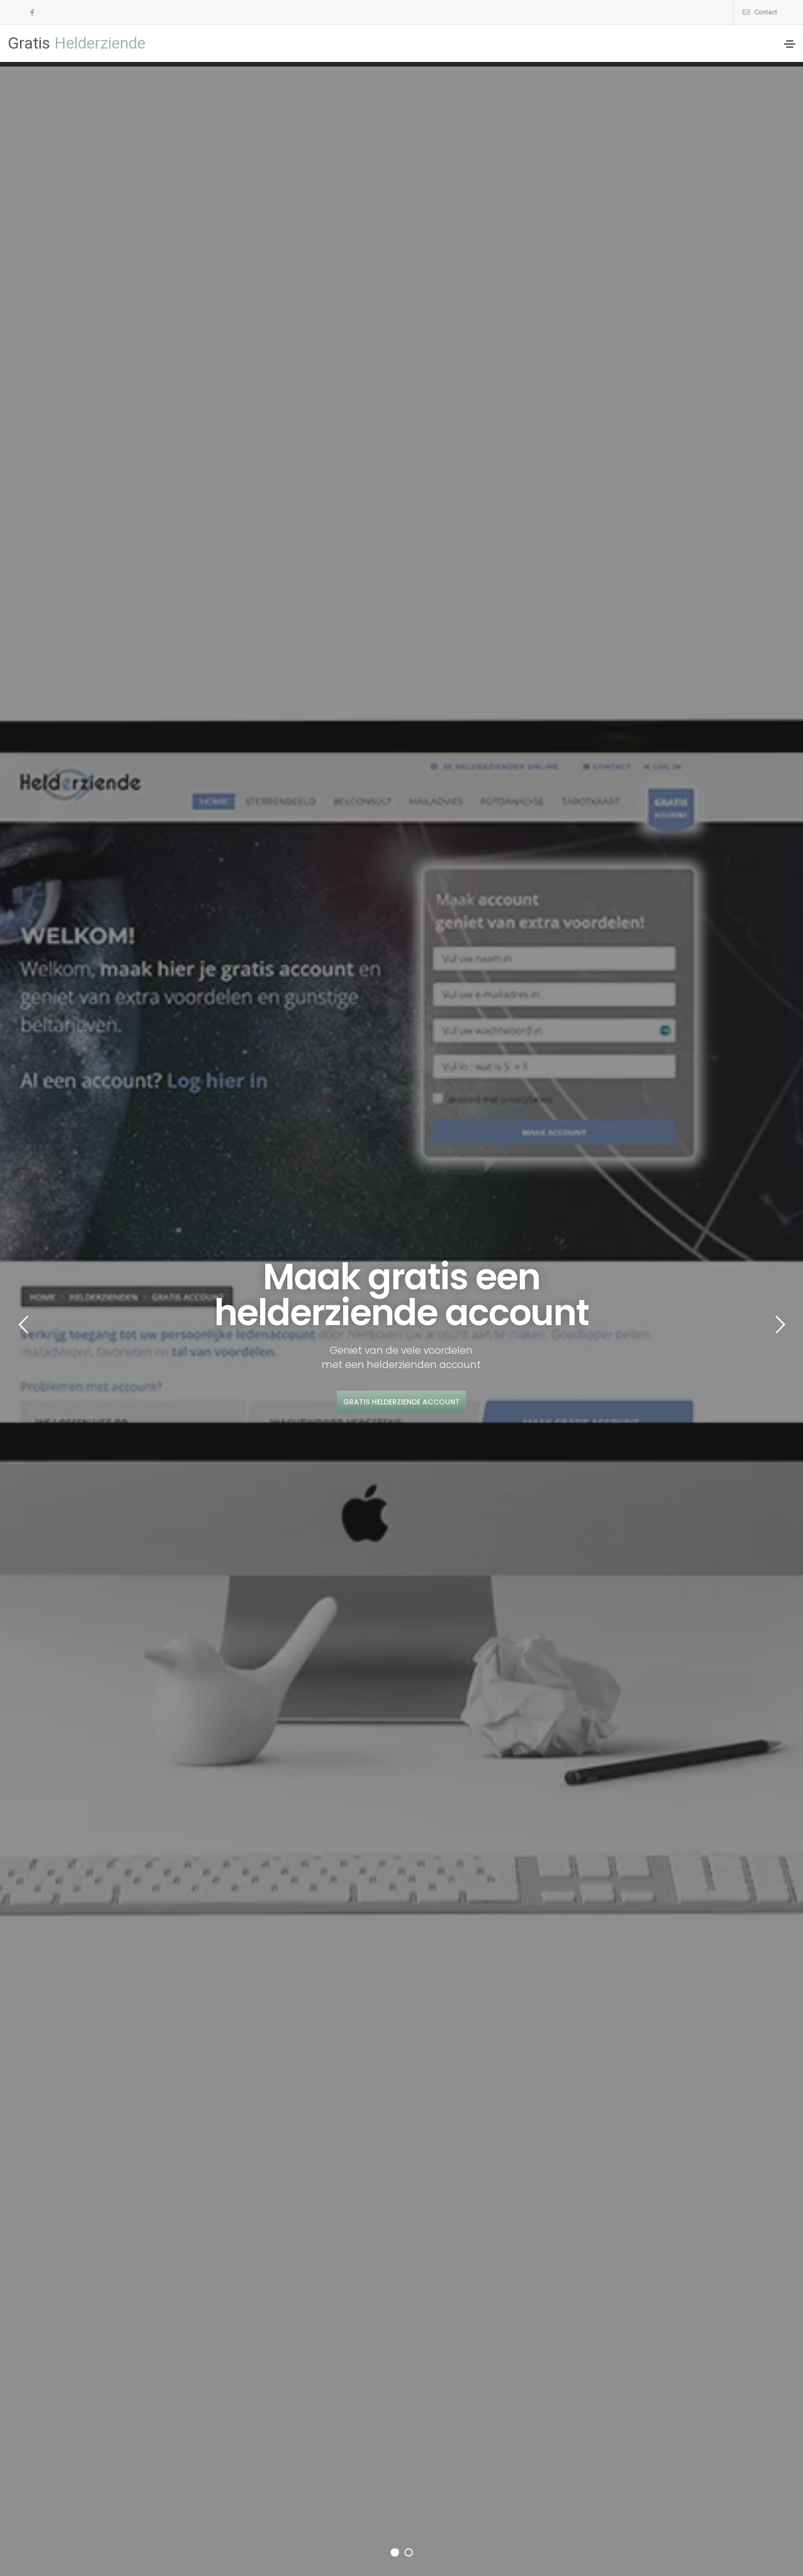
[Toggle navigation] (789, 44)
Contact (765, 12)
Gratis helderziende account (401, 1402)
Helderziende (76, 43)
